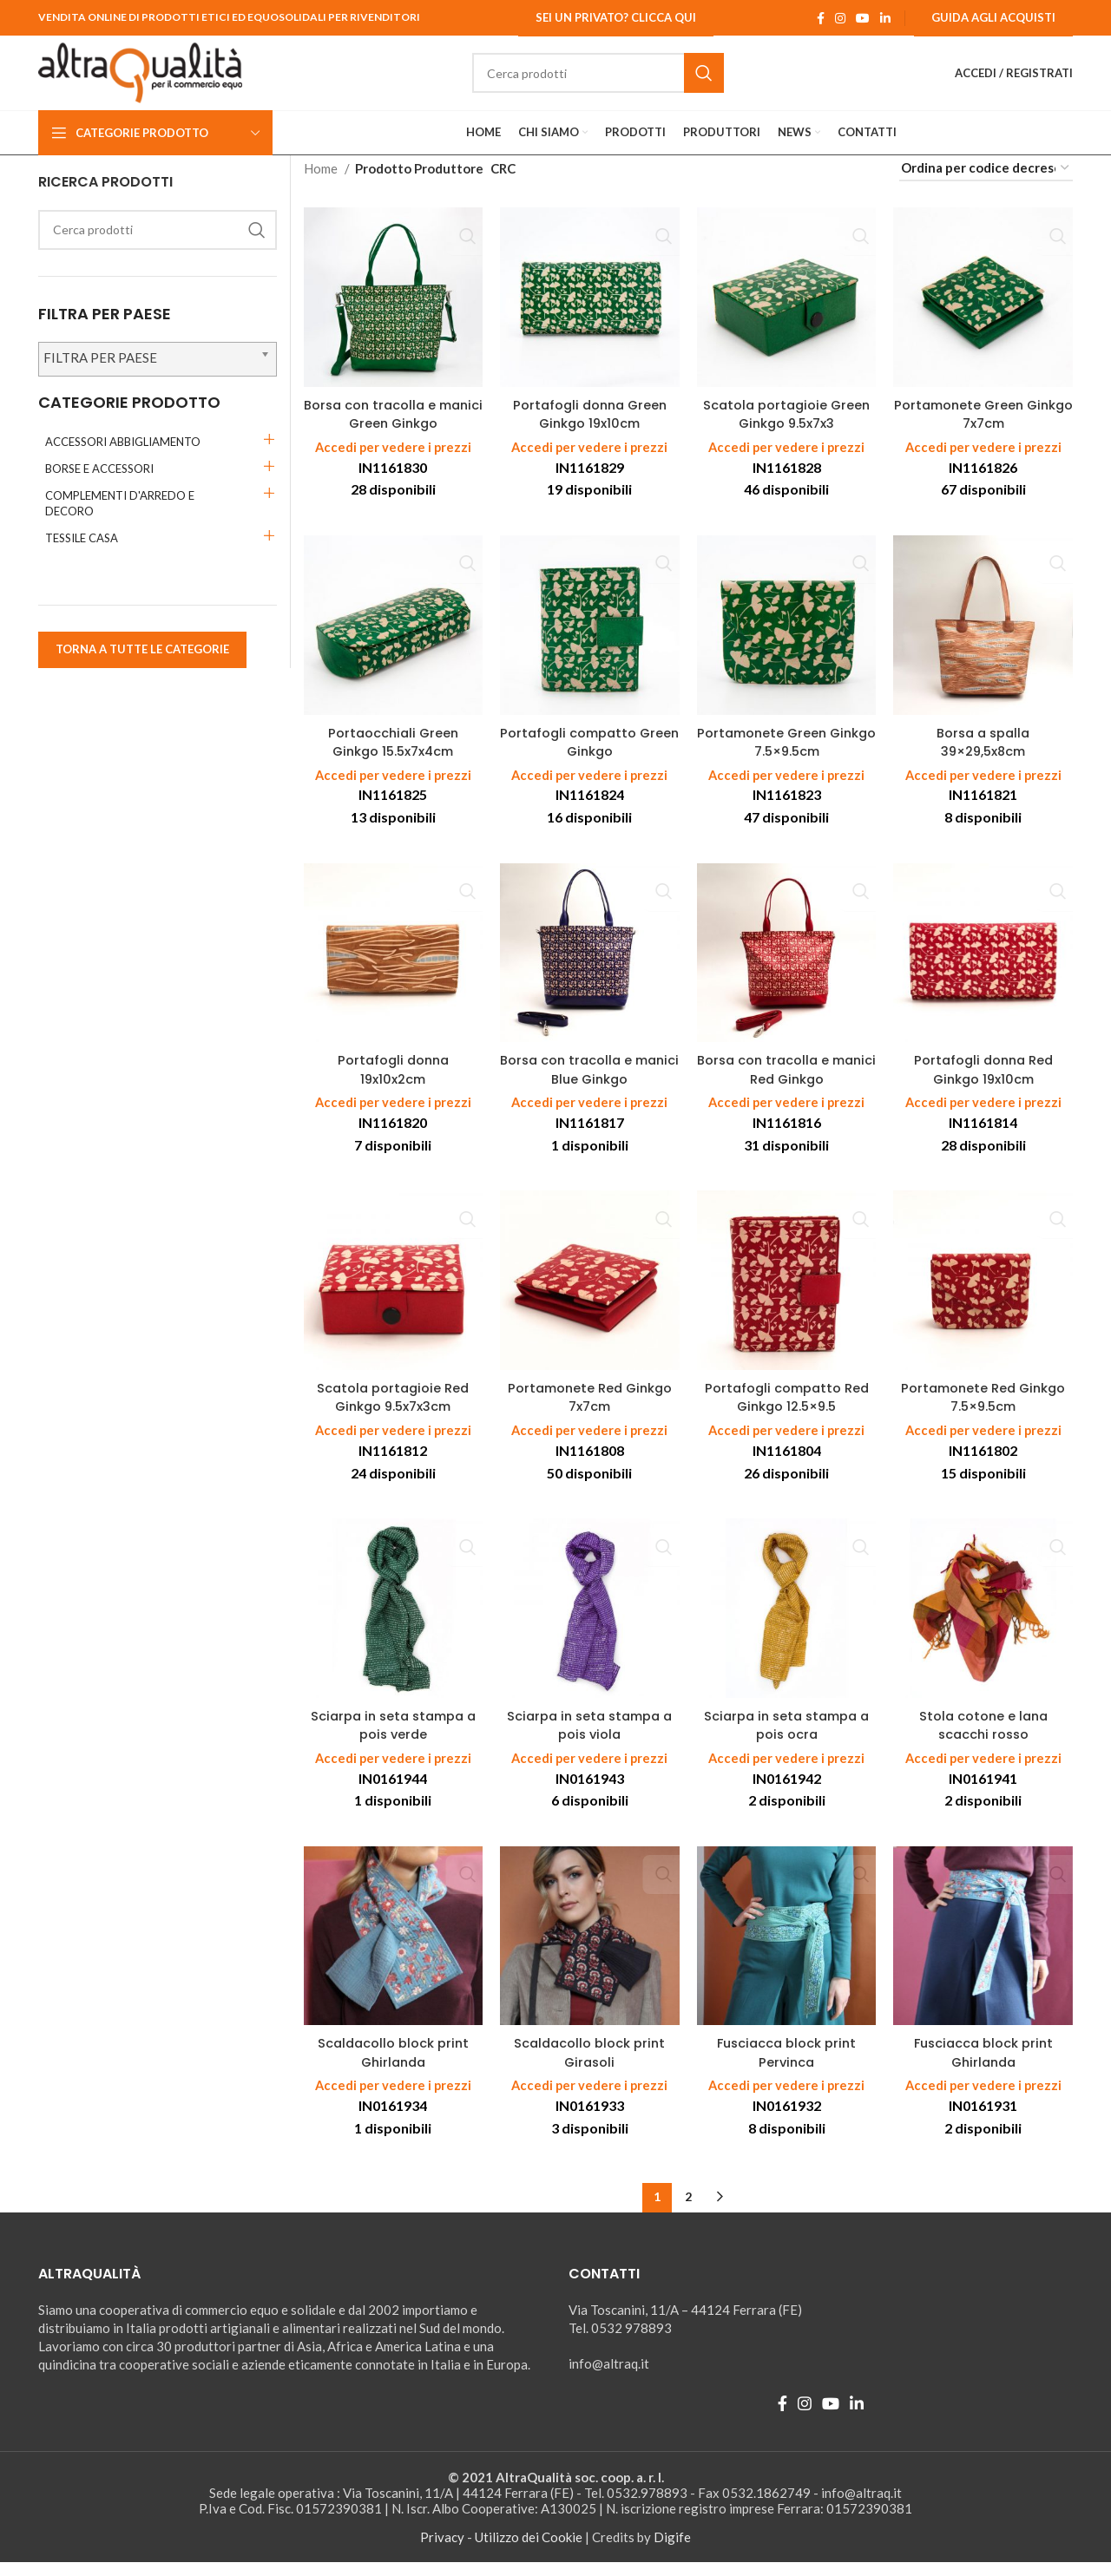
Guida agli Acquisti (993, 17)
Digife (672, 2551)
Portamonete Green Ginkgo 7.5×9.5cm (787, 757)
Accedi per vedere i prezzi (392, 463)
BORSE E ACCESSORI (99, 485)
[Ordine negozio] (986, 185)
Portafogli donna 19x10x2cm (393, 1084)
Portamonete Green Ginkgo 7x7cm (983, 430)
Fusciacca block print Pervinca (786, 2066)
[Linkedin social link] (885, 18)
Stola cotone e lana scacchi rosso (983, 1739)
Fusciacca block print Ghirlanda (983, 2066)
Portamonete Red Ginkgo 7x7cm (589, 1412)
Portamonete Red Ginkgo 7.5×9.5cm (982, 1412)
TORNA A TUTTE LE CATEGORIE (142, 665)
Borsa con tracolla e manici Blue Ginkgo (590, 1084)
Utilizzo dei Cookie (528, 2551)
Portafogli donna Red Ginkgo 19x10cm (982, 1084)
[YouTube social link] (863, 18)
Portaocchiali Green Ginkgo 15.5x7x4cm (392, 757)
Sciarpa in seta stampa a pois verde (393, 1739)
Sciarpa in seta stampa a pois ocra (787, 1739)
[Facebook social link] (821, 18)
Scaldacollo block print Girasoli (589, 2066)
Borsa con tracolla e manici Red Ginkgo (787, 1084)
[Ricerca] (616, 82)
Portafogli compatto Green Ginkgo (589, 757)
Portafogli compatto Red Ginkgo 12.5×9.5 (786, 1412)
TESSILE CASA (81, 554)
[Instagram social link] (840, 18)
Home (322, 185)
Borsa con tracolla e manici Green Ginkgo (392, 430)
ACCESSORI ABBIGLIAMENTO (123, 458)
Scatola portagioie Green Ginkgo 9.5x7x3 (786, 430)
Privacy (442, 2551)
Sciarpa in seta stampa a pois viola (590, 1739)
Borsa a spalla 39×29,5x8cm (983, 757)
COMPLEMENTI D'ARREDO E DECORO (119, 519)
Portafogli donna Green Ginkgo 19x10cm (589, 430)
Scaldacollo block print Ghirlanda (393, 2066)
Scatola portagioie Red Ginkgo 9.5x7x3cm (393, 1412)
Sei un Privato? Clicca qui (616, 17)
